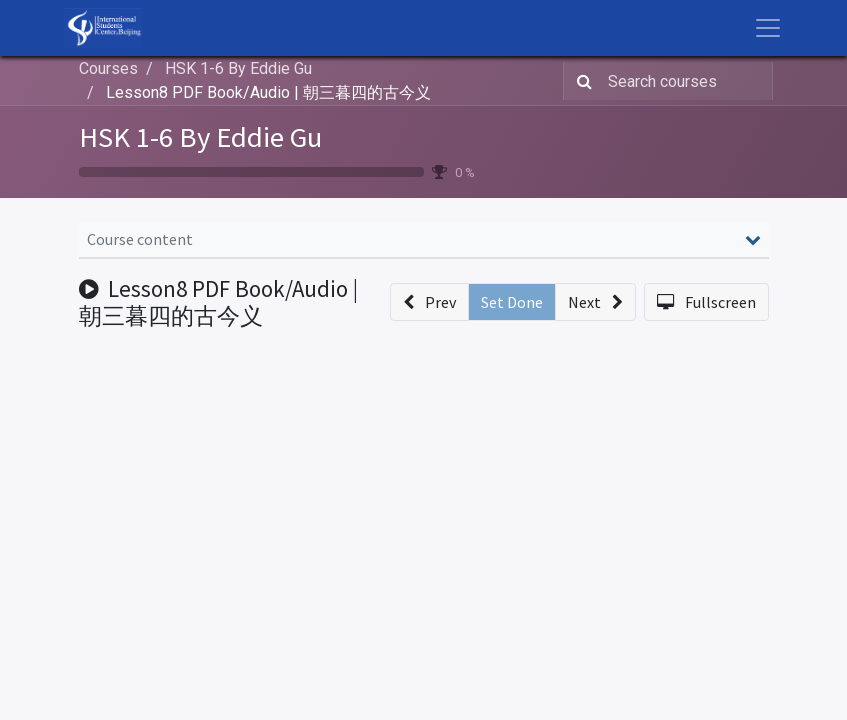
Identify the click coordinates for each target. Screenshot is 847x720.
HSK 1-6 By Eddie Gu (200, 137)
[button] (429, 302)
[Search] (580, 81)
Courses (108, 68)
